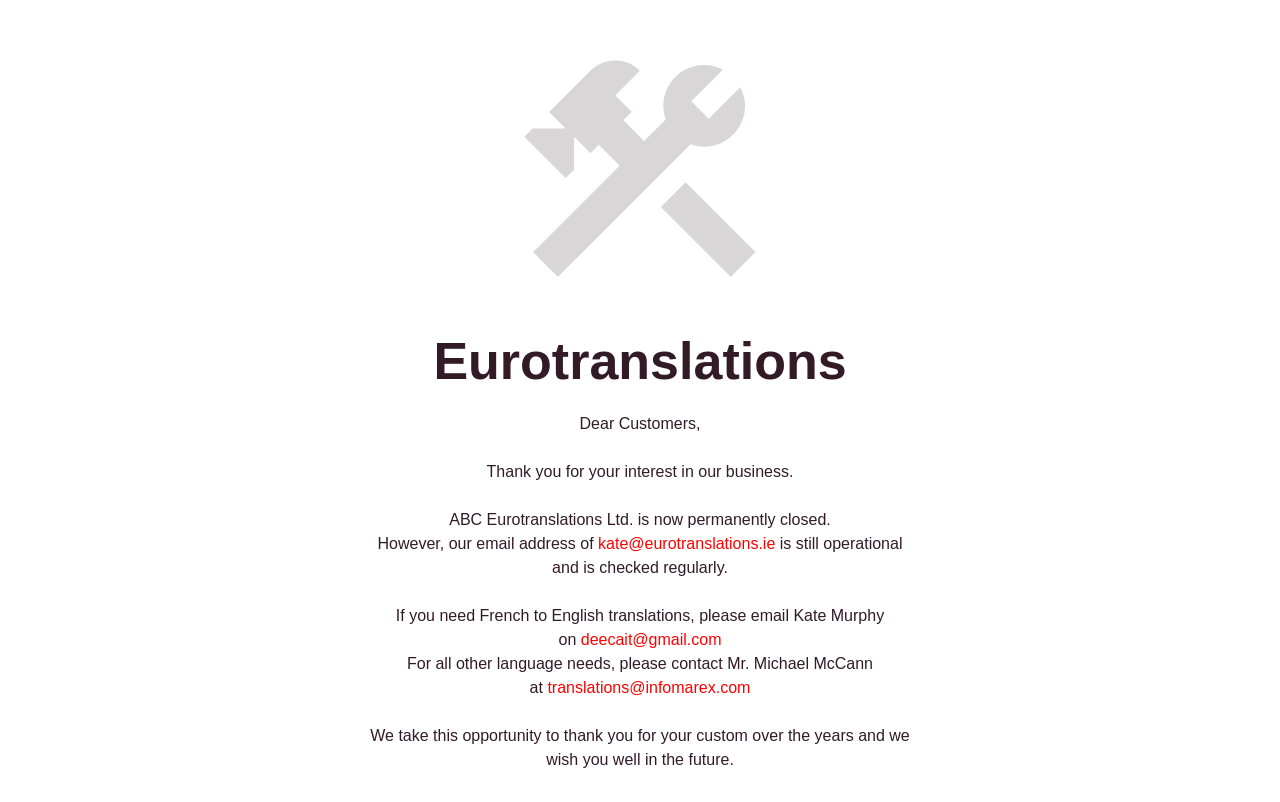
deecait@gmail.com (651, 639)
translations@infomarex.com (648, 687)
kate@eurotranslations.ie (686, 543)
